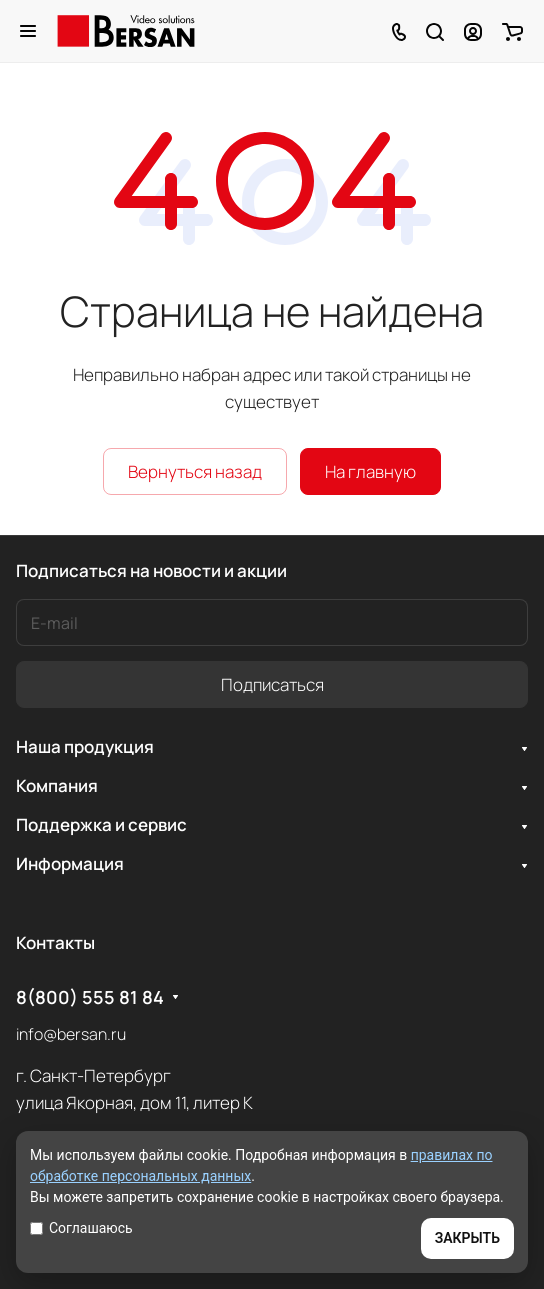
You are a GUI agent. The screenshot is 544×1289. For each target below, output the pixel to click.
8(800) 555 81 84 (90, 997)
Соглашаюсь (81, 1228)
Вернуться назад (195, 471)
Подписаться (272, 684)
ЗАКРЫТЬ (467, 1238)
